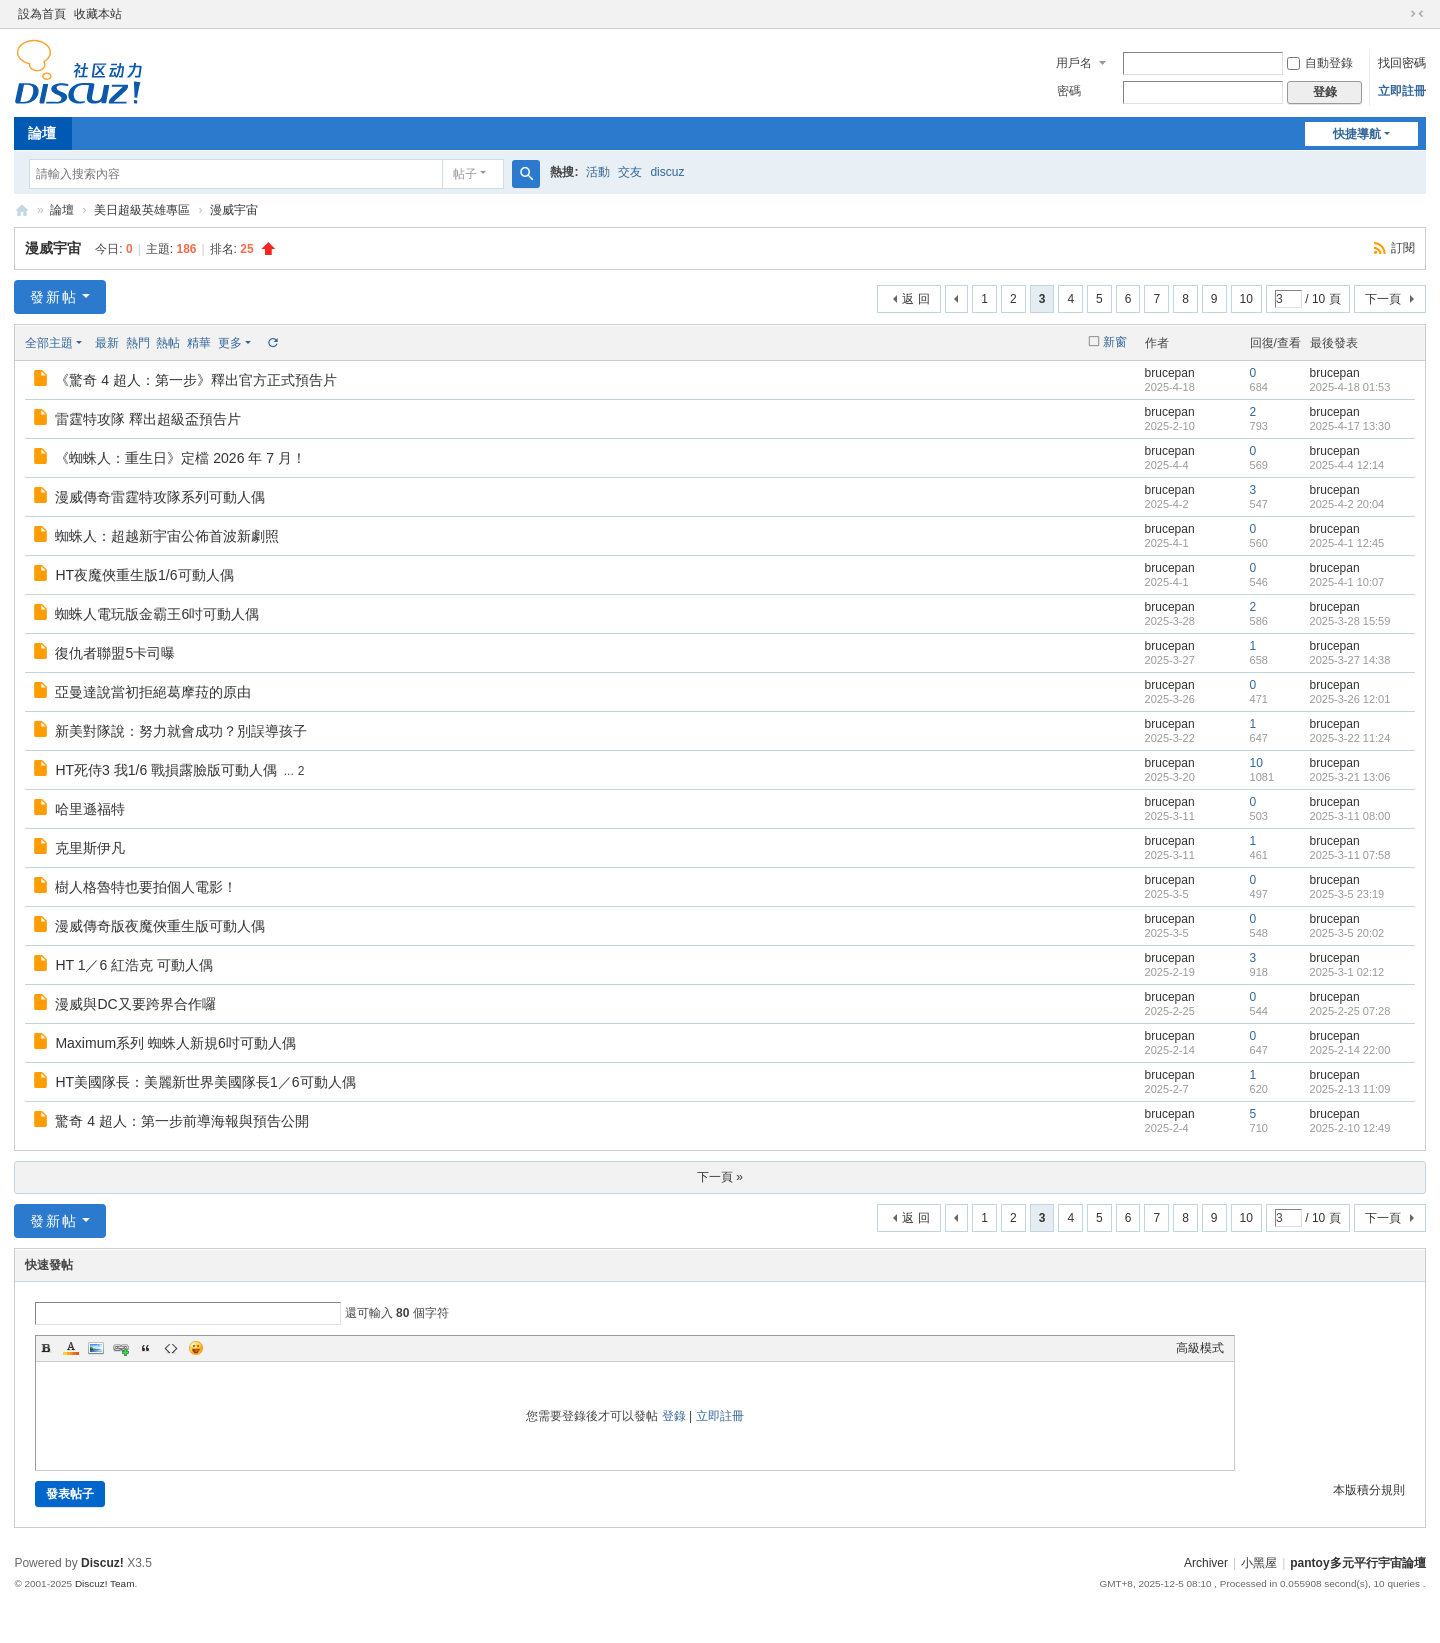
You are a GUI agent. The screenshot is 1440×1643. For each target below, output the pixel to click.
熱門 (138, 343)
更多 (230, 343)
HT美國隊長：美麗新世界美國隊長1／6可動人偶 (205, 1082)
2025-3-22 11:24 (1350, 738)
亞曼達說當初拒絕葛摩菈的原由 (153, 692)
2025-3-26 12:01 (1350, 699)
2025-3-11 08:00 (1350, 816)
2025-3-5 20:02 (1347, 933)
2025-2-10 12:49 (1350, 1128)
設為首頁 (42, 14)
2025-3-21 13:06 (1350, 777)
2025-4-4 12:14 (1347, 465)
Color (71, 1348)
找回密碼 (1402, 63)
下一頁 (1383, 299)
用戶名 (1074, 63)
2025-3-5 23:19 (1347, 894)
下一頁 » (720, 1177)
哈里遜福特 (90, 809)
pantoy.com (22, 210)
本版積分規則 (1369, 1490)
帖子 (465, 174)
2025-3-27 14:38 (1350, 660)
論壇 (42, 133)
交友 (630, 172)
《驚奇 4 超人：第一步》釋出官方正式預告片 (196, 380)
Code (171, 1348)
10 (1246, 299)
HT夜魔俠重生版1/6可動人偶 (144, 575)
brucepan (1170, 373)
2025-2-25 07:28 (1350, 1011)
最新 (107, 343)
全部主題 (49, 343)
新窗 (1115, 342)
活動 (598, 172)
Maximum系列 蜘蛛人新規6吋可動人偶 (175, 1043)
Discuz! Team (105, 1583)
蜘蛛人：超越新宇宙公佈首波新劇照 (167, 536)
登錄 (674, 1416)
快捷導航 (1357, 134)
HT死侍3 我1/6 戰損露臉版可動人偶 (166, 770)
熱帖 (168, 343)
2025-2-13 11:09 (1350, 1089)
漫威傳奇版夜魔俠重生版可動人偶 (160, 926)
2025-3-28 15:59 (1350, 621)
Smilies (196, 1348)
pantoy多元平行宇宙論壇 (1357, 1563)
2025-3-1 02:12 (1347, 972)
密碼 (1069, 91)
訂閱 (1403, 248)
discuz (667, 172)
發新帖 (54, 297)
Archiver (1206, 1563)
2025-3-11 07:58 (1350, 855)
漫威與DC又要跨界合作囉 (135, 1004)
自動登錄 (1320, 63)
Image (96, 1348)
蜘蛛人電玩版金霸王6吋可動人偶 (157, 614)
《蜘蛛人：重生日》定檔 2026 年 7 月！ (180, 458)
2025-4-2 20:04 (1347, 504)
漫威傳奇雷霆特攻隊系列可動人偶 (160, 497)
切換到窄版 (1417, 14)
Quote (146, 1348)
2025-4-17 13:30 (1350, 426)
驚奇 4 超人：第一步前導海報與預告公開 (182, 1121)
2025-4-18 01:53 (1350, 387)
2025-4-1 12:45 (1347, 543)
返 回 (915, 299)
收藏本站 (98, 14)
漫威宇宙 (234, 210)
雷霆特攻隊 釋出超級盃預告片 (148, 419)
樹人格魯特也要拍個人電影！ (146, 887)
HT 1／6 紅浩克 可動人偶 (134, 965)
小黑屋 (1259, 1563)
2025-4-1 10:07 (1347, 582)
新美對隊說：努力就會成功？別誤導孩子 (181, 731)
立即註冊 (1402, 91)
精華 (199, 343)
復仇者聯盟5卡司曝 (115, 653)
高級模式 (1200, 1348)
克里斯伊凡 (90, 848)
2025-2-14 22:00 (1350, 1050)
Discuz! (102, 1563)
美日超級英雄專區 (142, 210)
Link (121, 1348)
